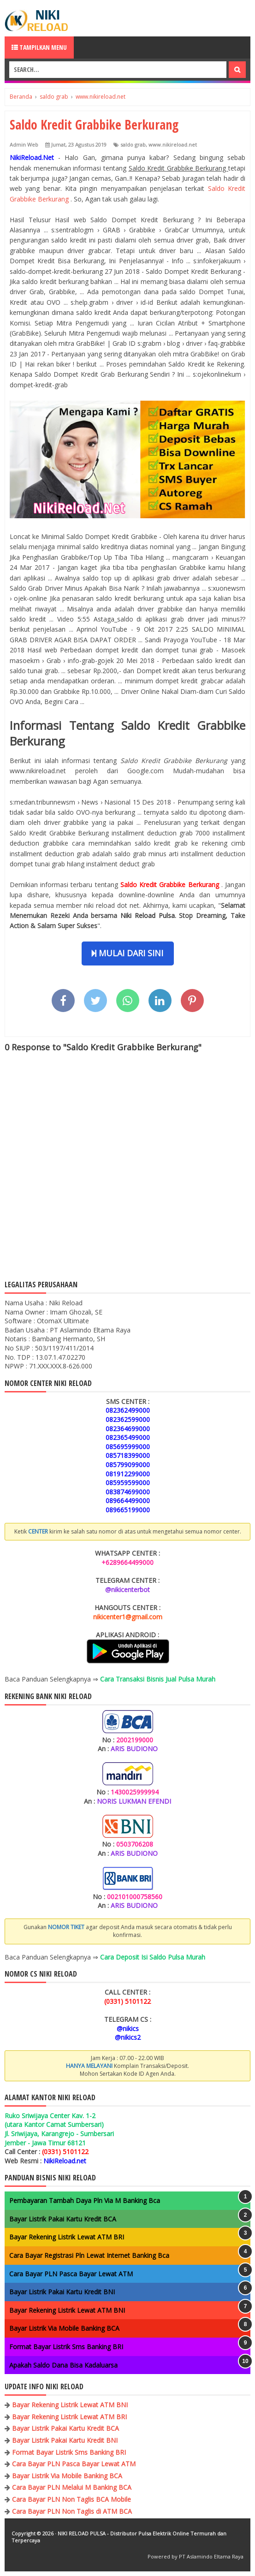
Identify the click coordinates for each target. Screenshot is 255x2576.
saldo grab (133, 144)
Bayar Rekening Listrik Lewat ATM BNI (67, 2310)
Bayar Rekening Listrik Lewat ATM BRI (66, 2237)
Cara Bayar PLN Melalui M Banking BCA (71, 2487)
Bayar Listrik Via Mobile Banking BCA (64, 2328)
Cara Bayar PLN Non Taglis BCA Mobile (71, 2499)
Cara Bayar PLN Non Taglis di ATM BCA (72, 2511)
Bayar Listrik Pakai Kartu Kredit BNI (62, 2291)
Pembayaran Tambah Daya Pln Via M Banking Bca (84, 2200)
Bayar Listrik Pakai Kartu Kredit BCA (62, 2219)
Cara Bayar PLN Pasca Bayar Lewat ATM (71, 2273)
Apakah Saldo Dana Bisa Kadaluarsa (63, 2365)
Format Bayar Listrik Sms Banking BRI (66, 2346)
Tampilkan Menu (39, 47)
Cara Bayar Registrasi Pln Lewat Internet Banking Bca (89, 2255)
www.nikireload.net (172, 144)
